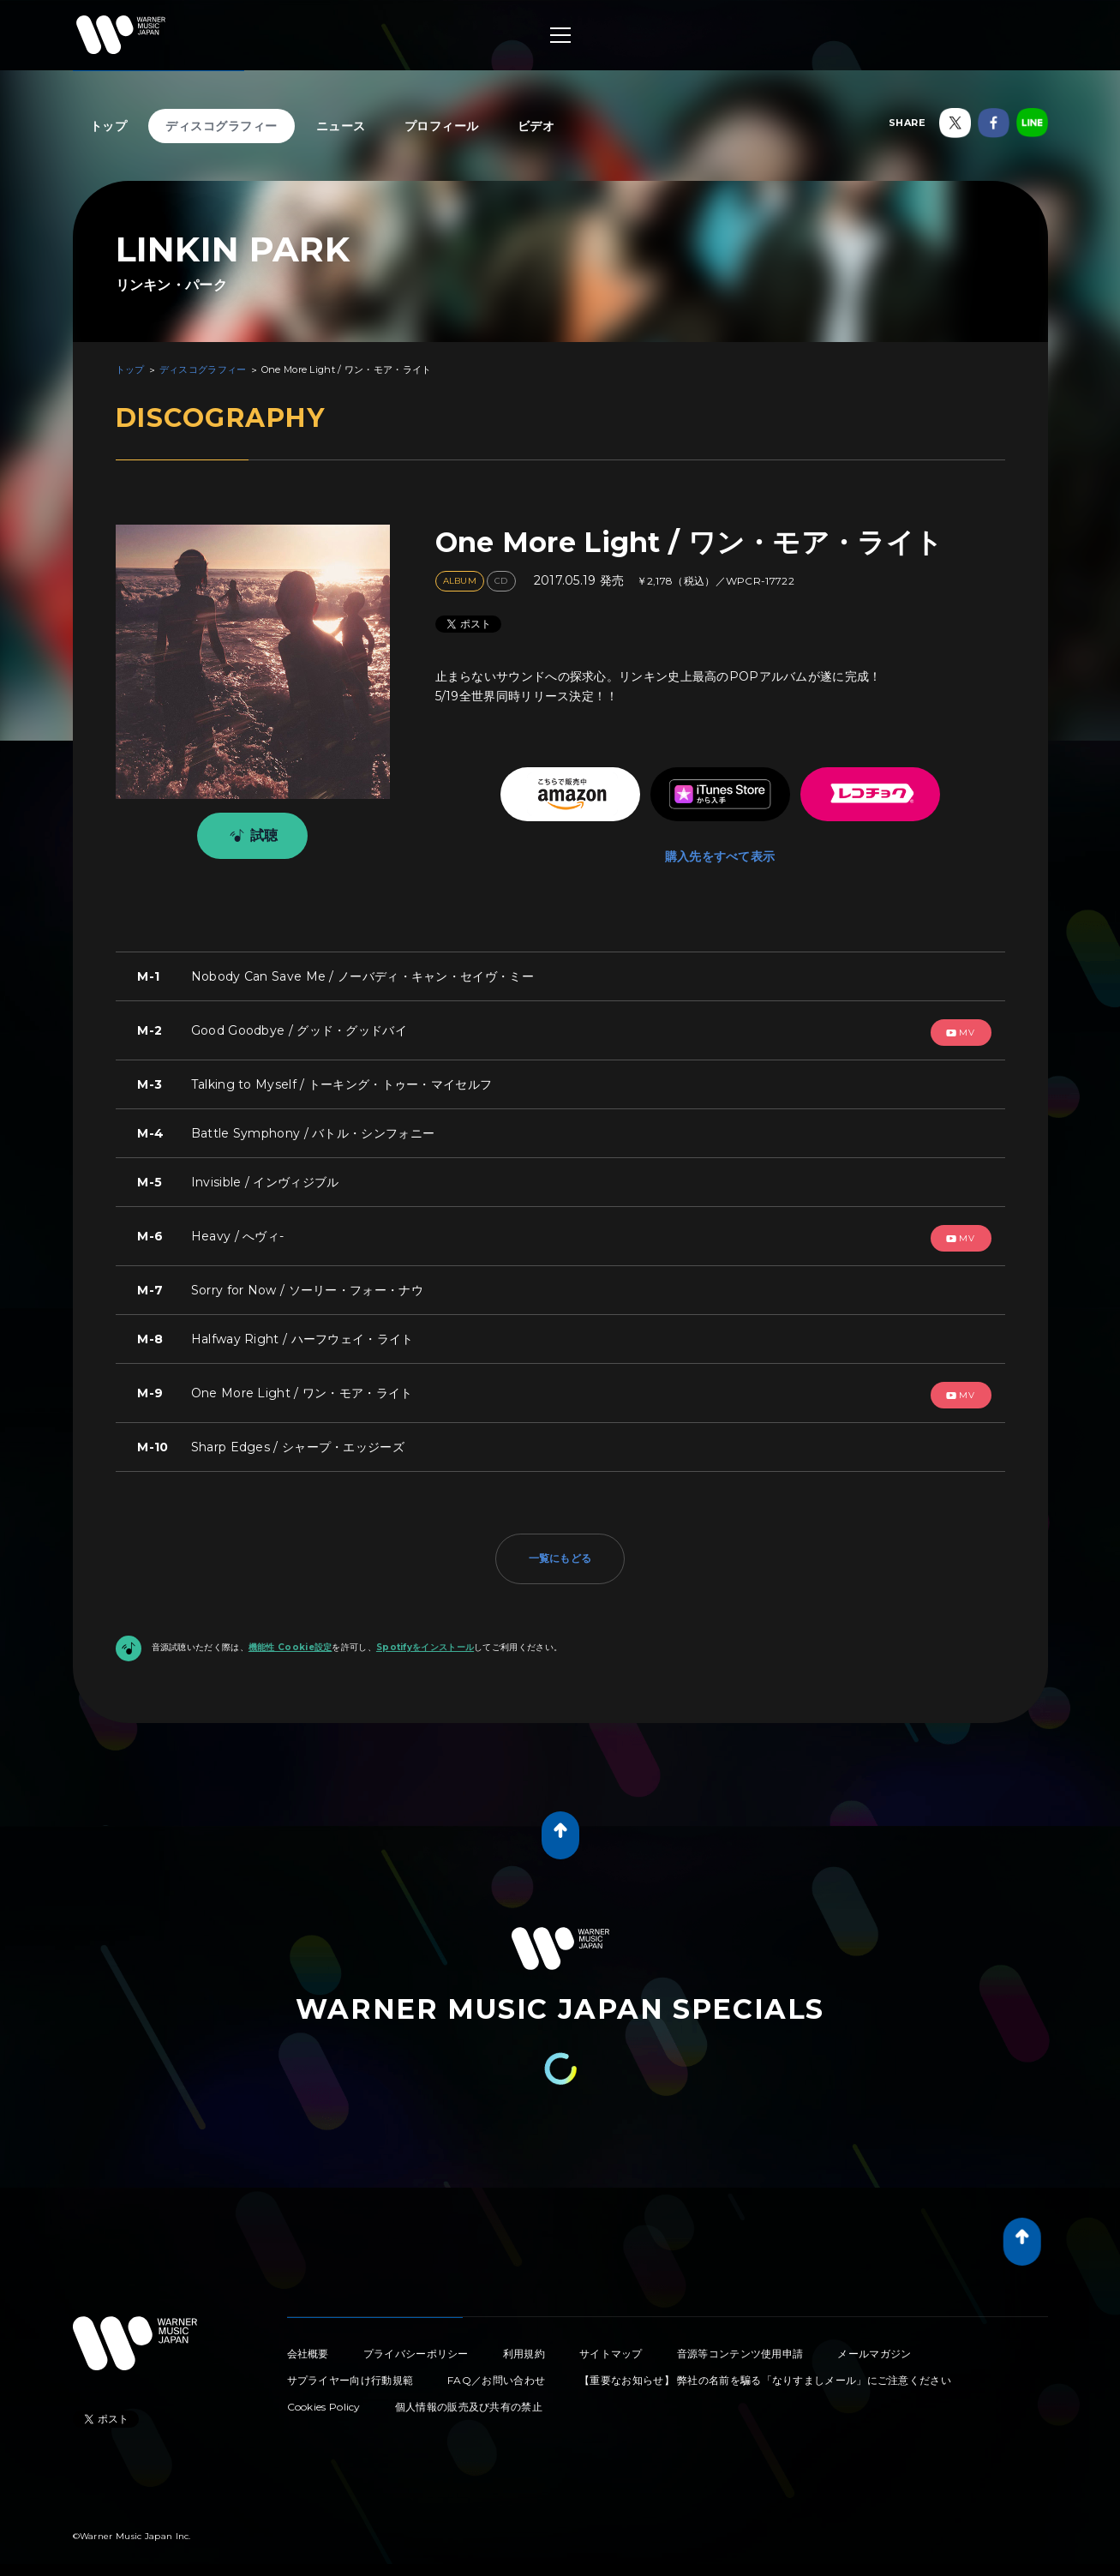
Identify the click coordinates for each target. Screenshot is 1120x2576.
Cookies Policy (324, 2400)
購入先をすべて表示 (720, 839)
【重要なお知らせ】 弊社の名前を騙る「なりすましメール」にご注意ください (765, 2374)
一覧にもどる (560, 1551)
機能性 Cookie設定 (290, 1640)
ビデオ (536, 126)
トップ (109, 126)
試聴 (251, 836)
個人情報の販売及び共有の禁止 (468, 2400)
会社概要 (308, 2347)
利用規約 (524, 2347)
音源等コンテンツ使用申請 (740, 2347)
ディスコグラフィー (221, 126)
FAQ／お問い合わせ (496, 2374)
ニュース (341, 126)
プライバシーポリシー (416, 2347)
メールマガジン (874, 2347)
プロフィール (441, 126)
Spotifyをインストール (425, 1640)
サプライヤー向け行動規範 (350, 2374)
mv (960, 1025)
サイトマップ (611, 2347)
